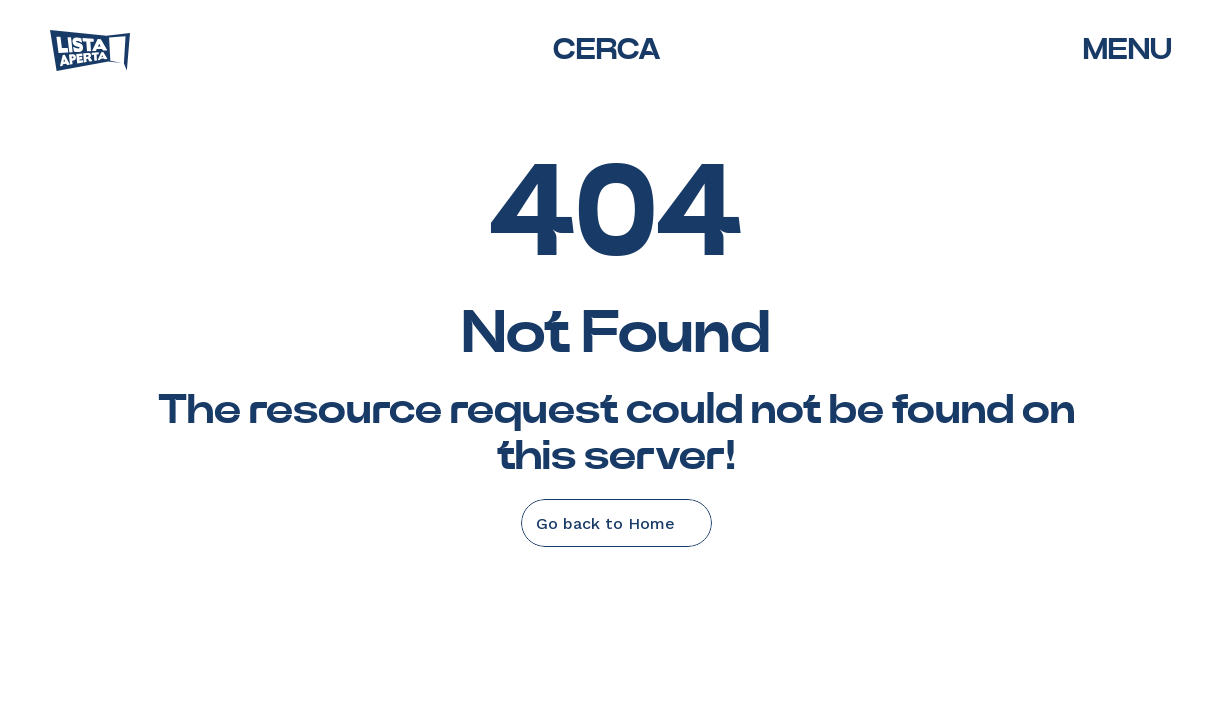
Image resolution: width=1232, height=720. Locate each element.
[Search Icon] (606, 50)
